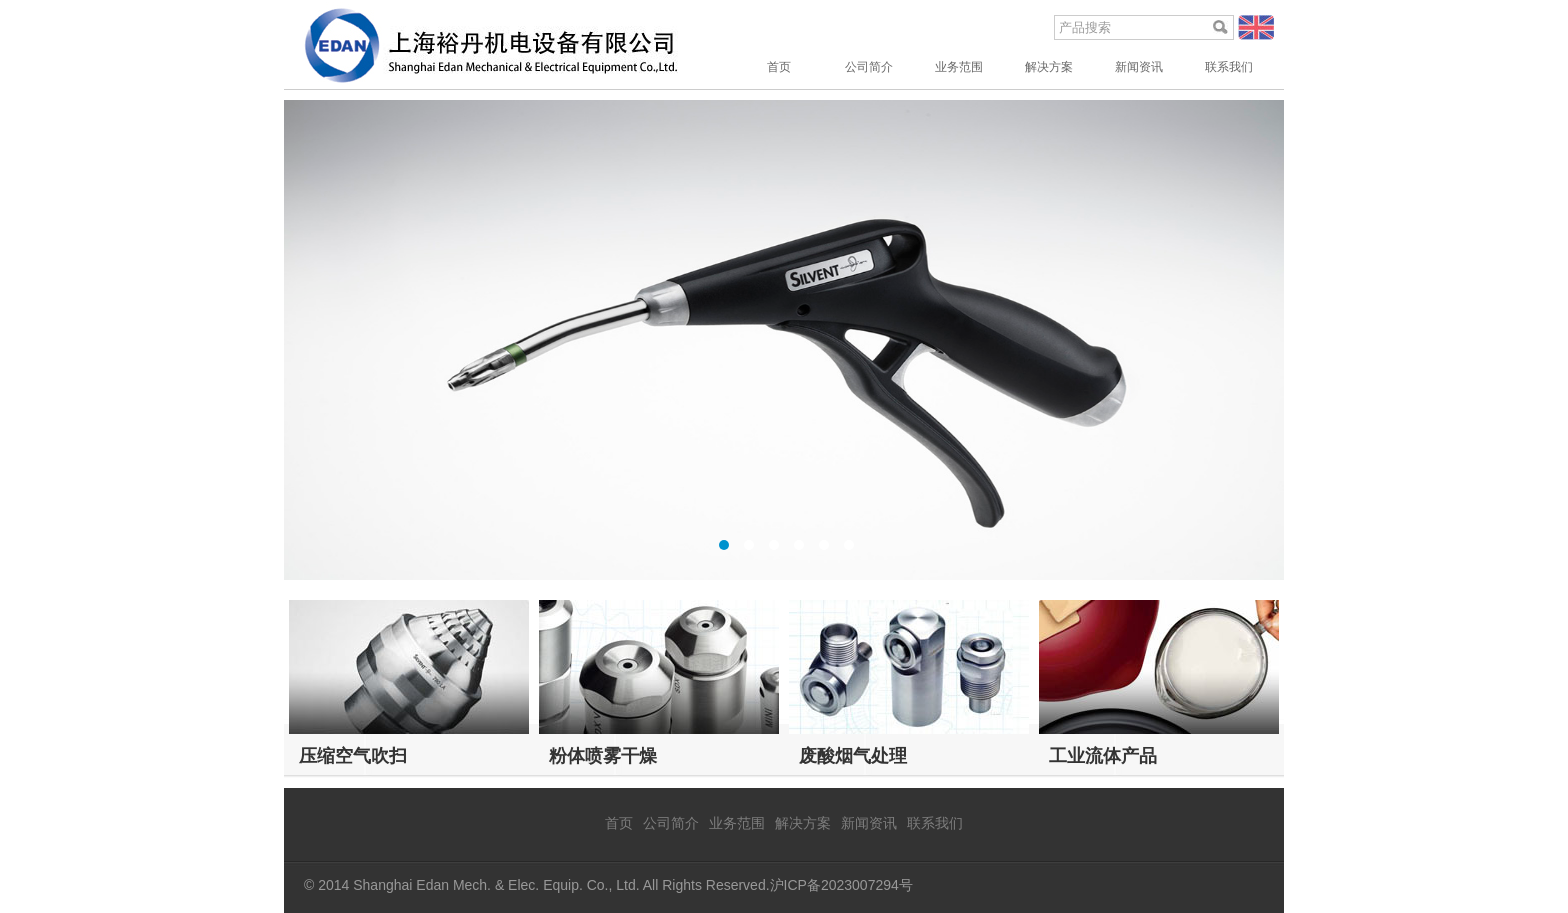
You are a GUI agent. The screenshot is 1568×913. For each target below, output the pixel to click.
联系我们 (1229, 67)
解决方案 (1049, 67)
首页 (779, 67)
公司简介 (869, 67)
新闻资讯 (1139, 67)
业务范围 (959, 67)
